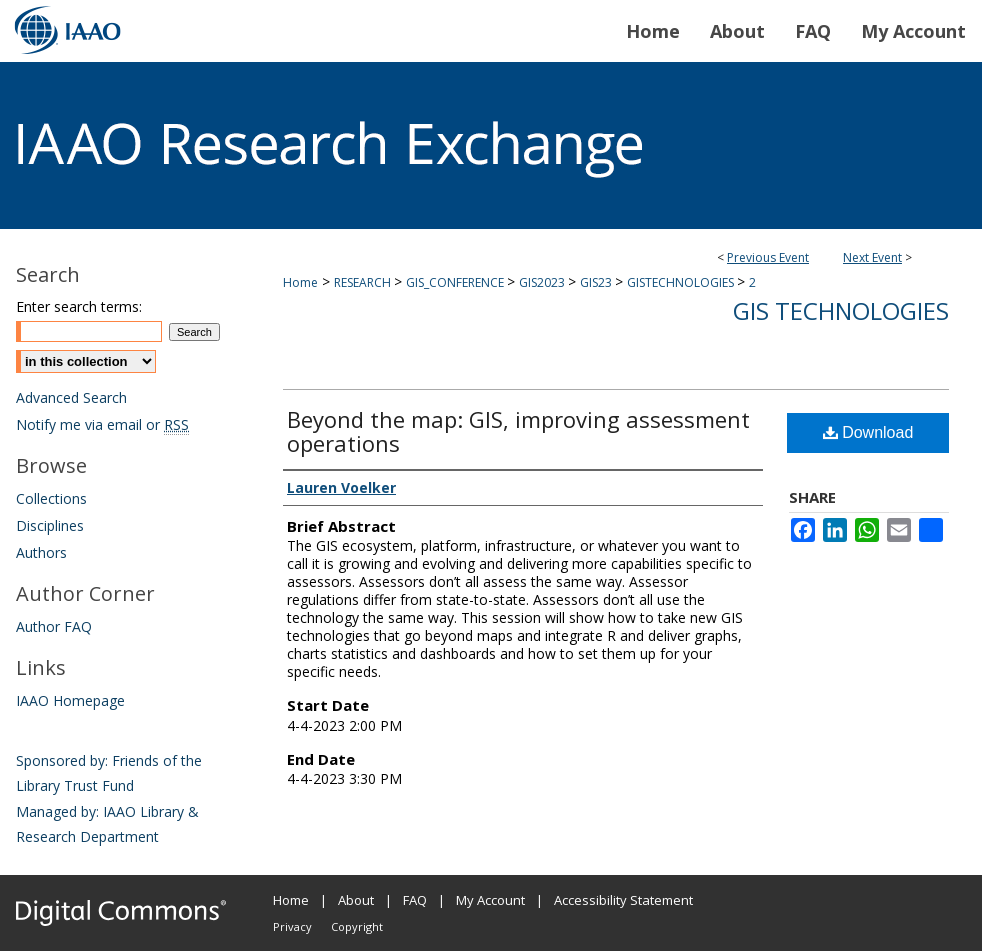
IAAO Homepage (70, 700)
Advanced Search (71, 397)
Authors (41, 552)
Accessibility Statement (623, 900)
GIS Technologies (841, 310)
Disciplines (50, 525)
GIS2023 (543, 282)
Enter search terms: (79, 306)
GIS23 (597, 282)
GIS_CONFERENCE (456, 282)
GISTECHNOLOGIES (682, 282)
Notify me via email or (102, 424)
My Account (490, 900)
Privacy (292, 926)
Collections (51, 498)
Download (868, 432)
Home (300, 282)
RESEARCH (364, 282)
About (356, 900)
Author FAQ (54, 626)
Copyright (357, 926)
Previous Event (768, 257)
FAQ (415, 900)
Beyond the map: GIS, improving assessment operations (518, 431)
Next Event (872, 257)
